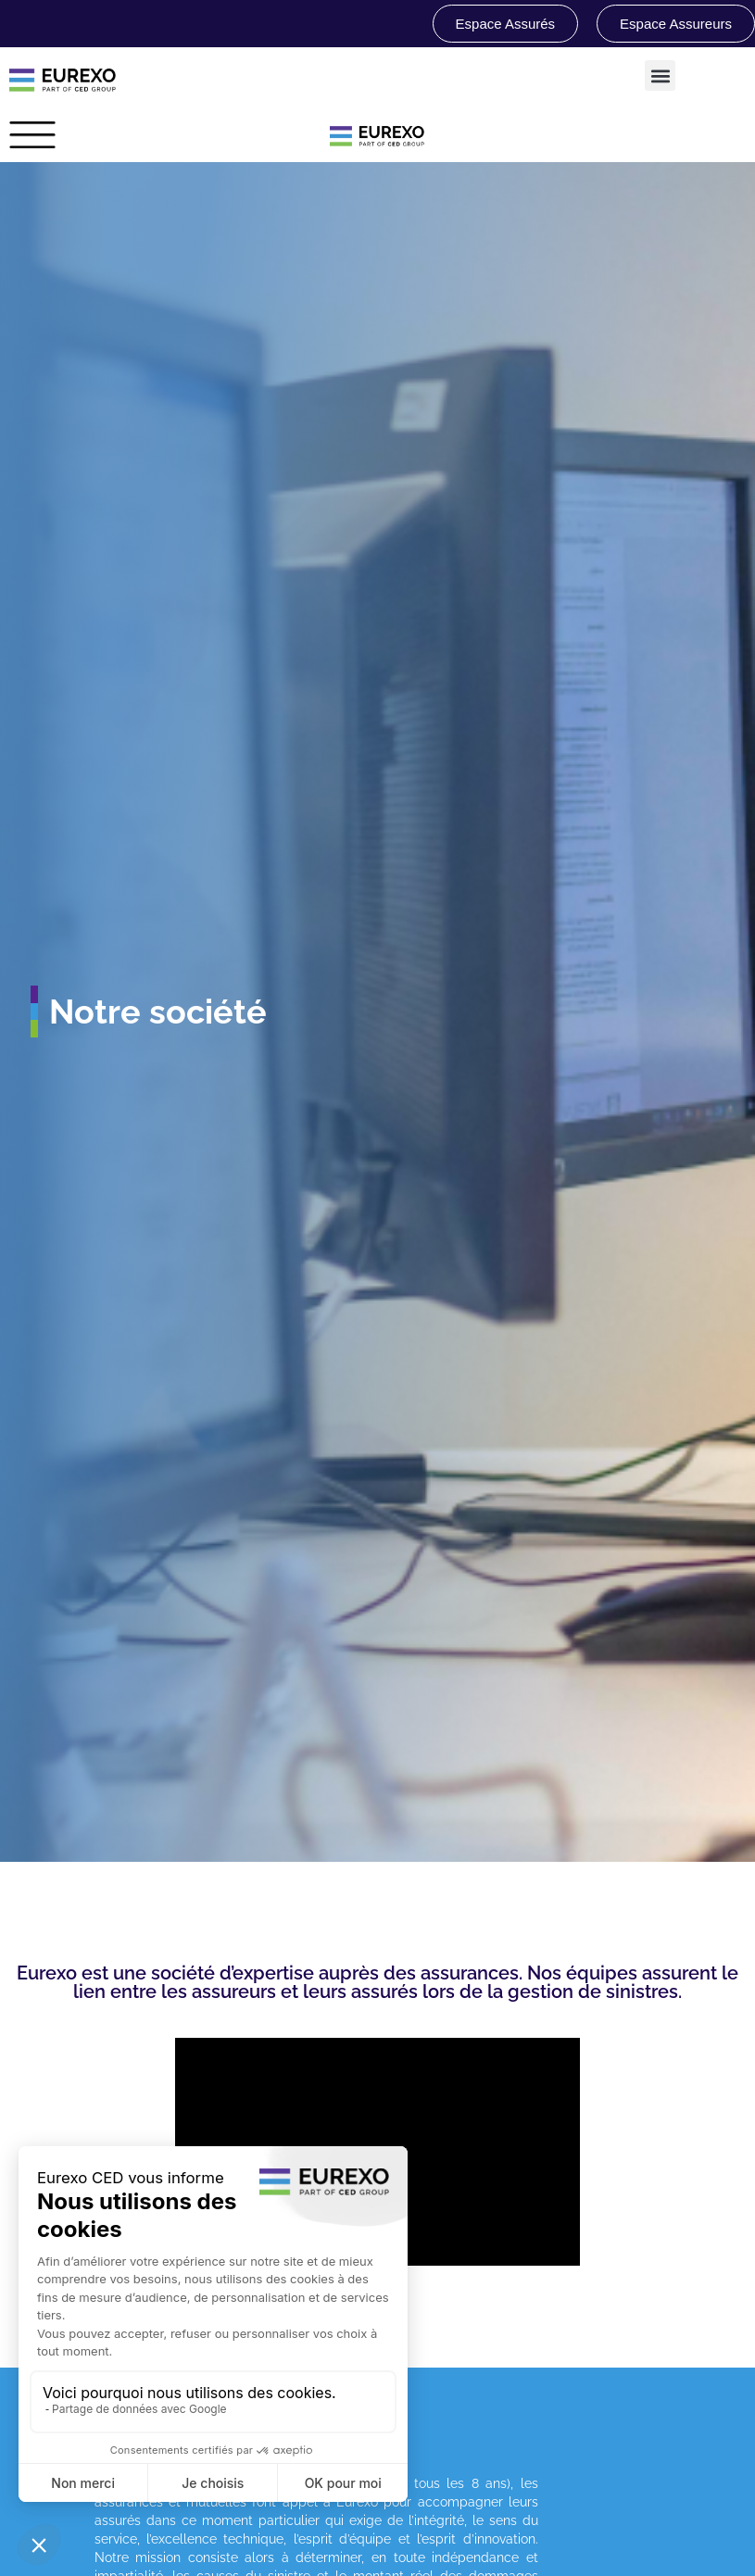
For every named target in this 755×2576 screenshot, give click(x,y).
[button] (660, 75)
